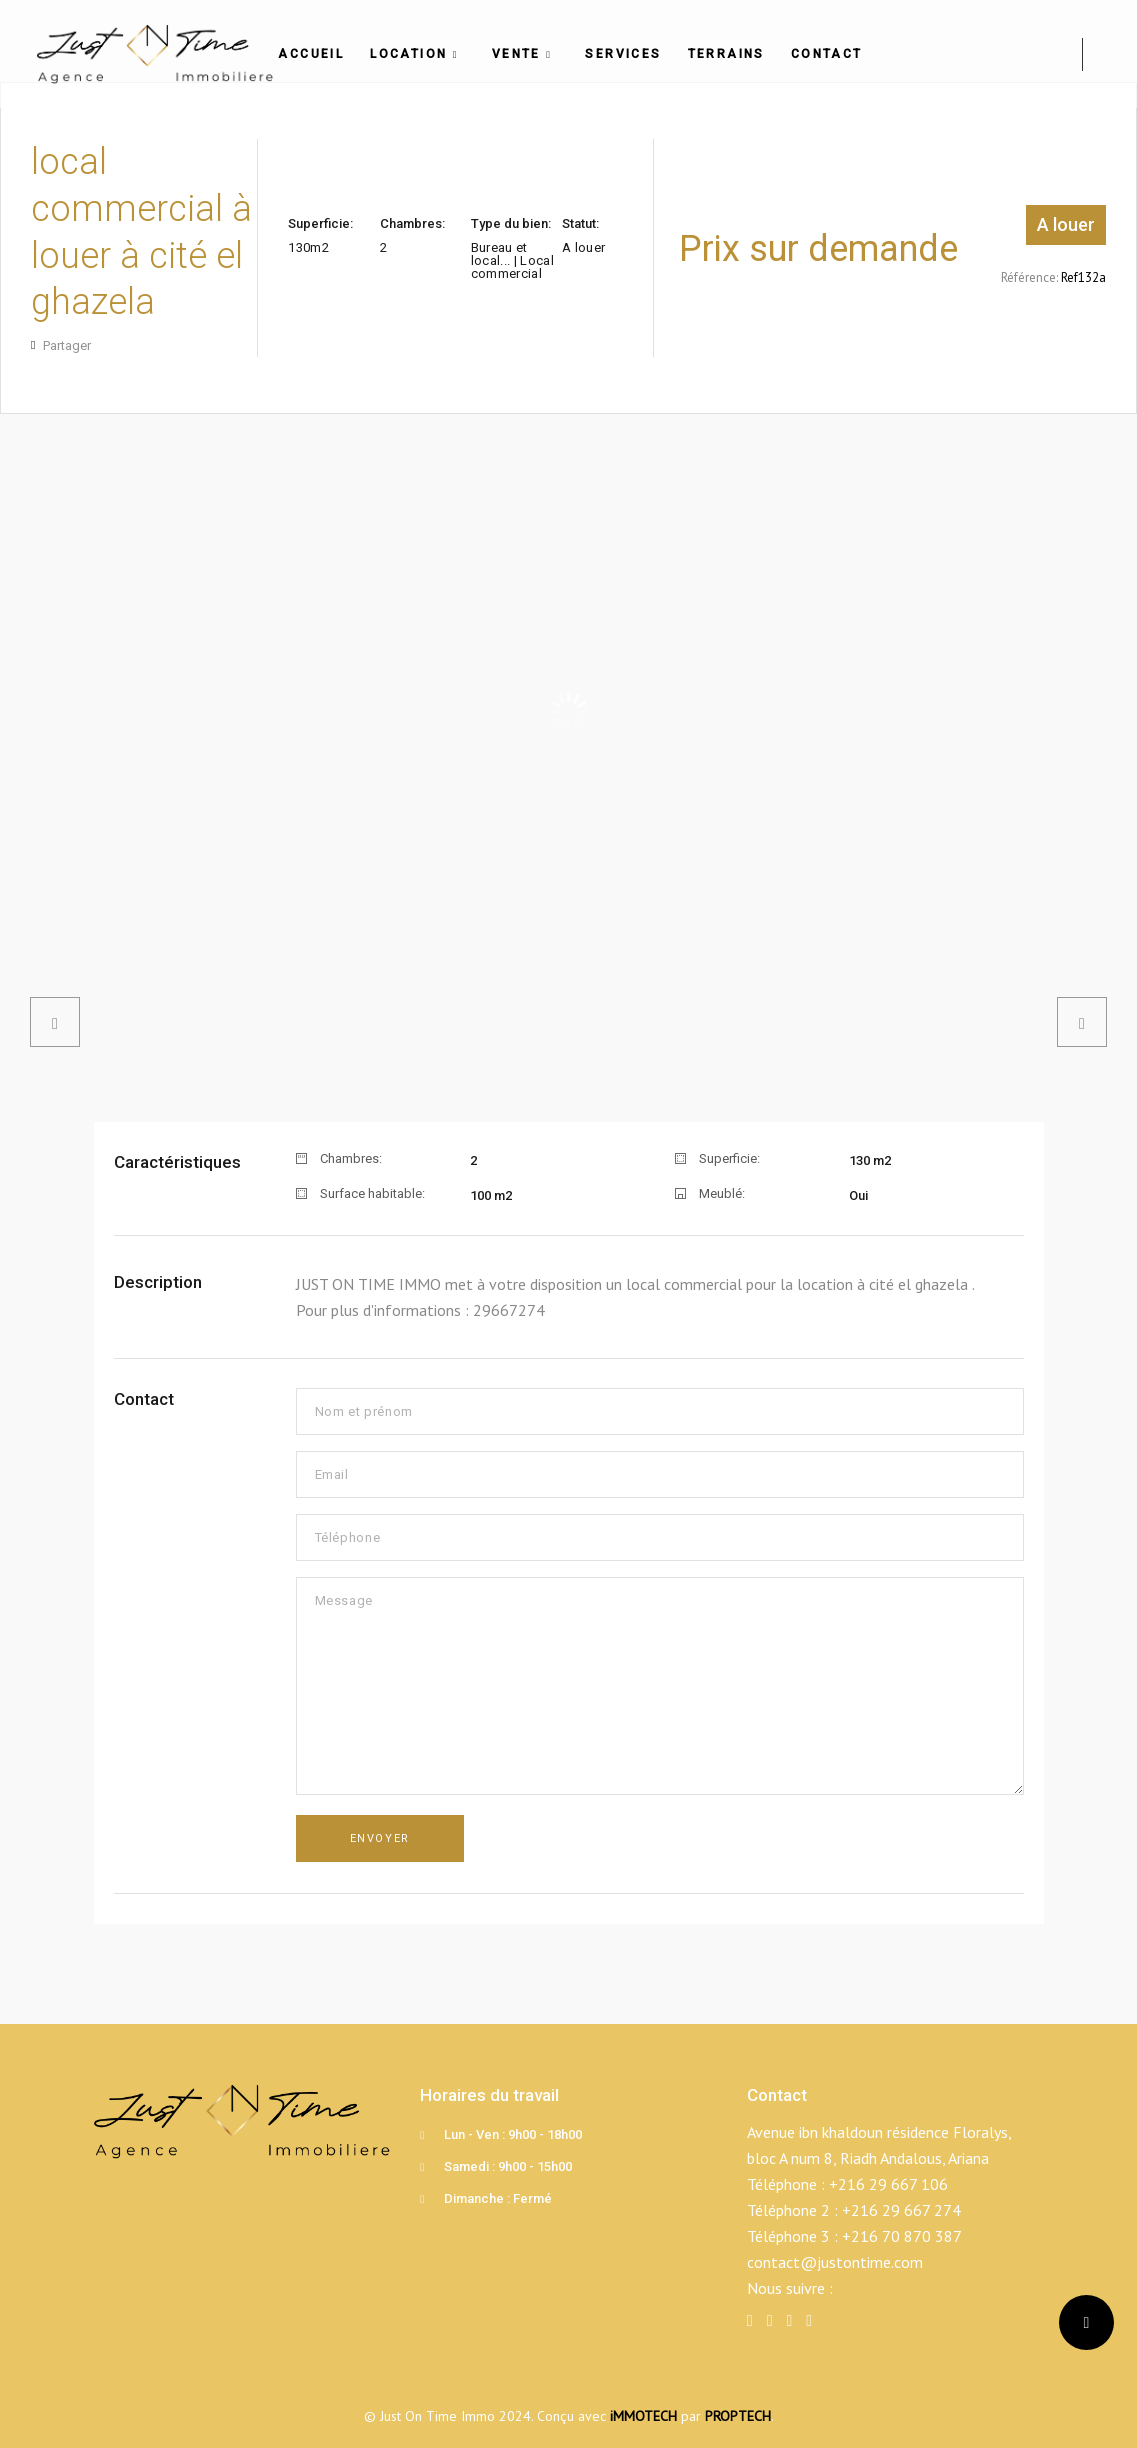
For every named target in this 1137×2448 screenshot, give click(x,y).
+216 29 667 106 (888, 2184)
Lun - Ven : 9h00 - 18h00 (513, 2134)
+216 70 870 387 (902, 2236)
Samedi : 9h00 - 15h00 (508, 2166)
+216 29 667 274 (901, 2210)
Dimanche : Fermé (498, 2198)
